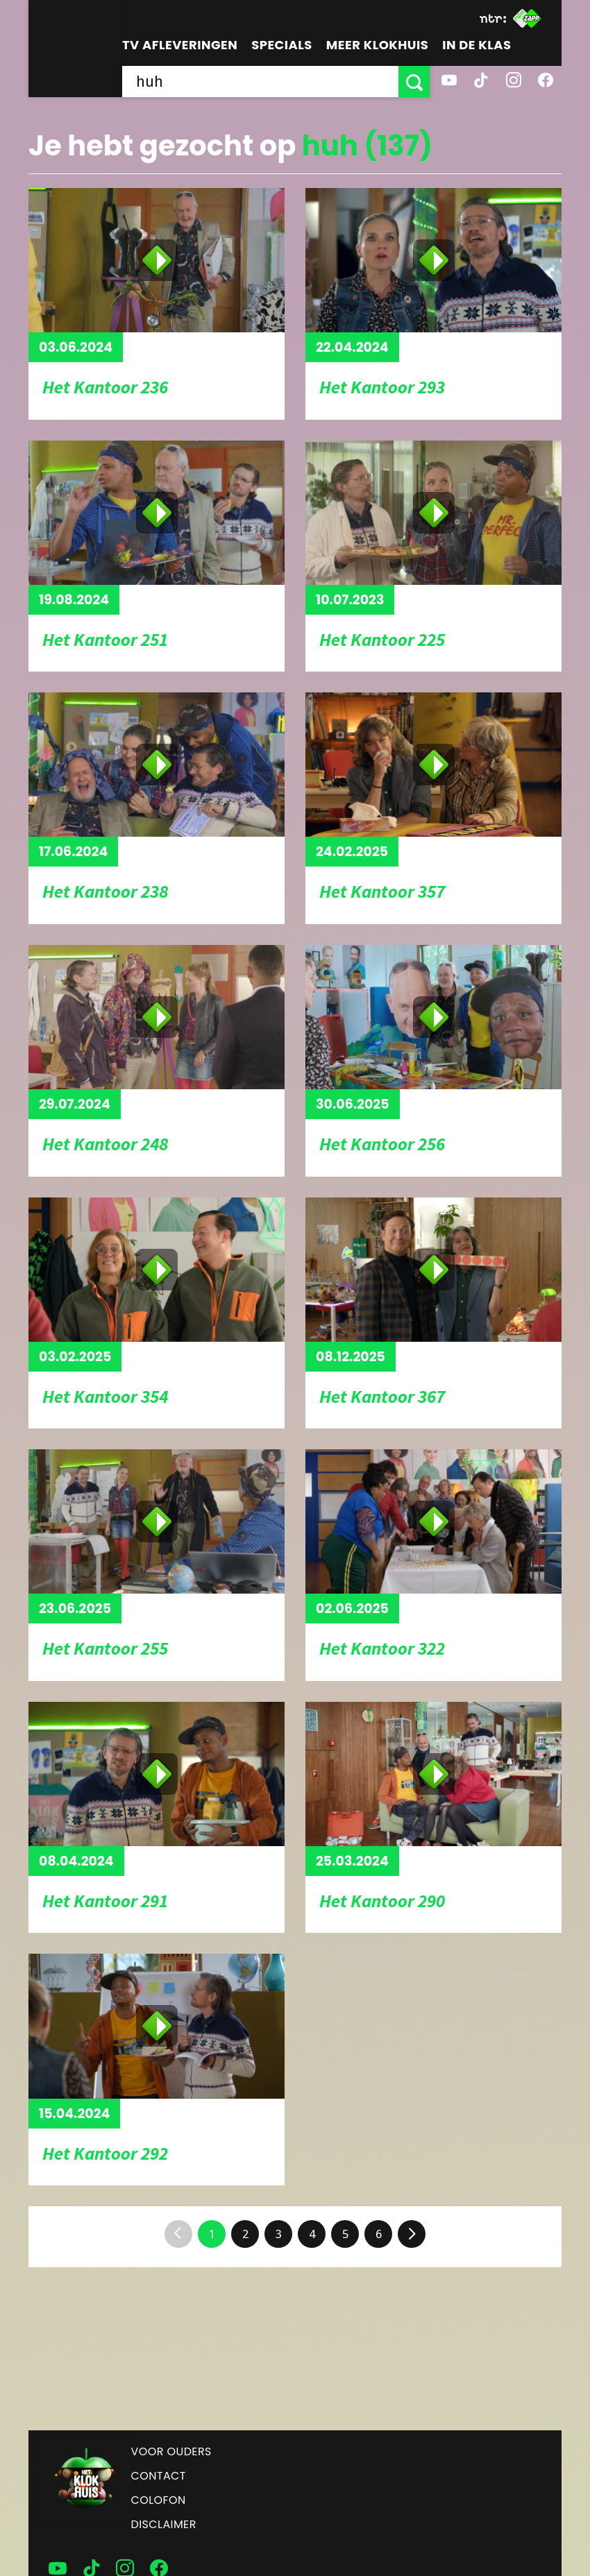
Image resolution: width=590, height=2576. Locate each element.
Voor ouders (171, 2451)
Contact (158, 2476)
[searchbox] (260, 81)
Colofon (158, 2500)
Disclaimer (163, 2524)
